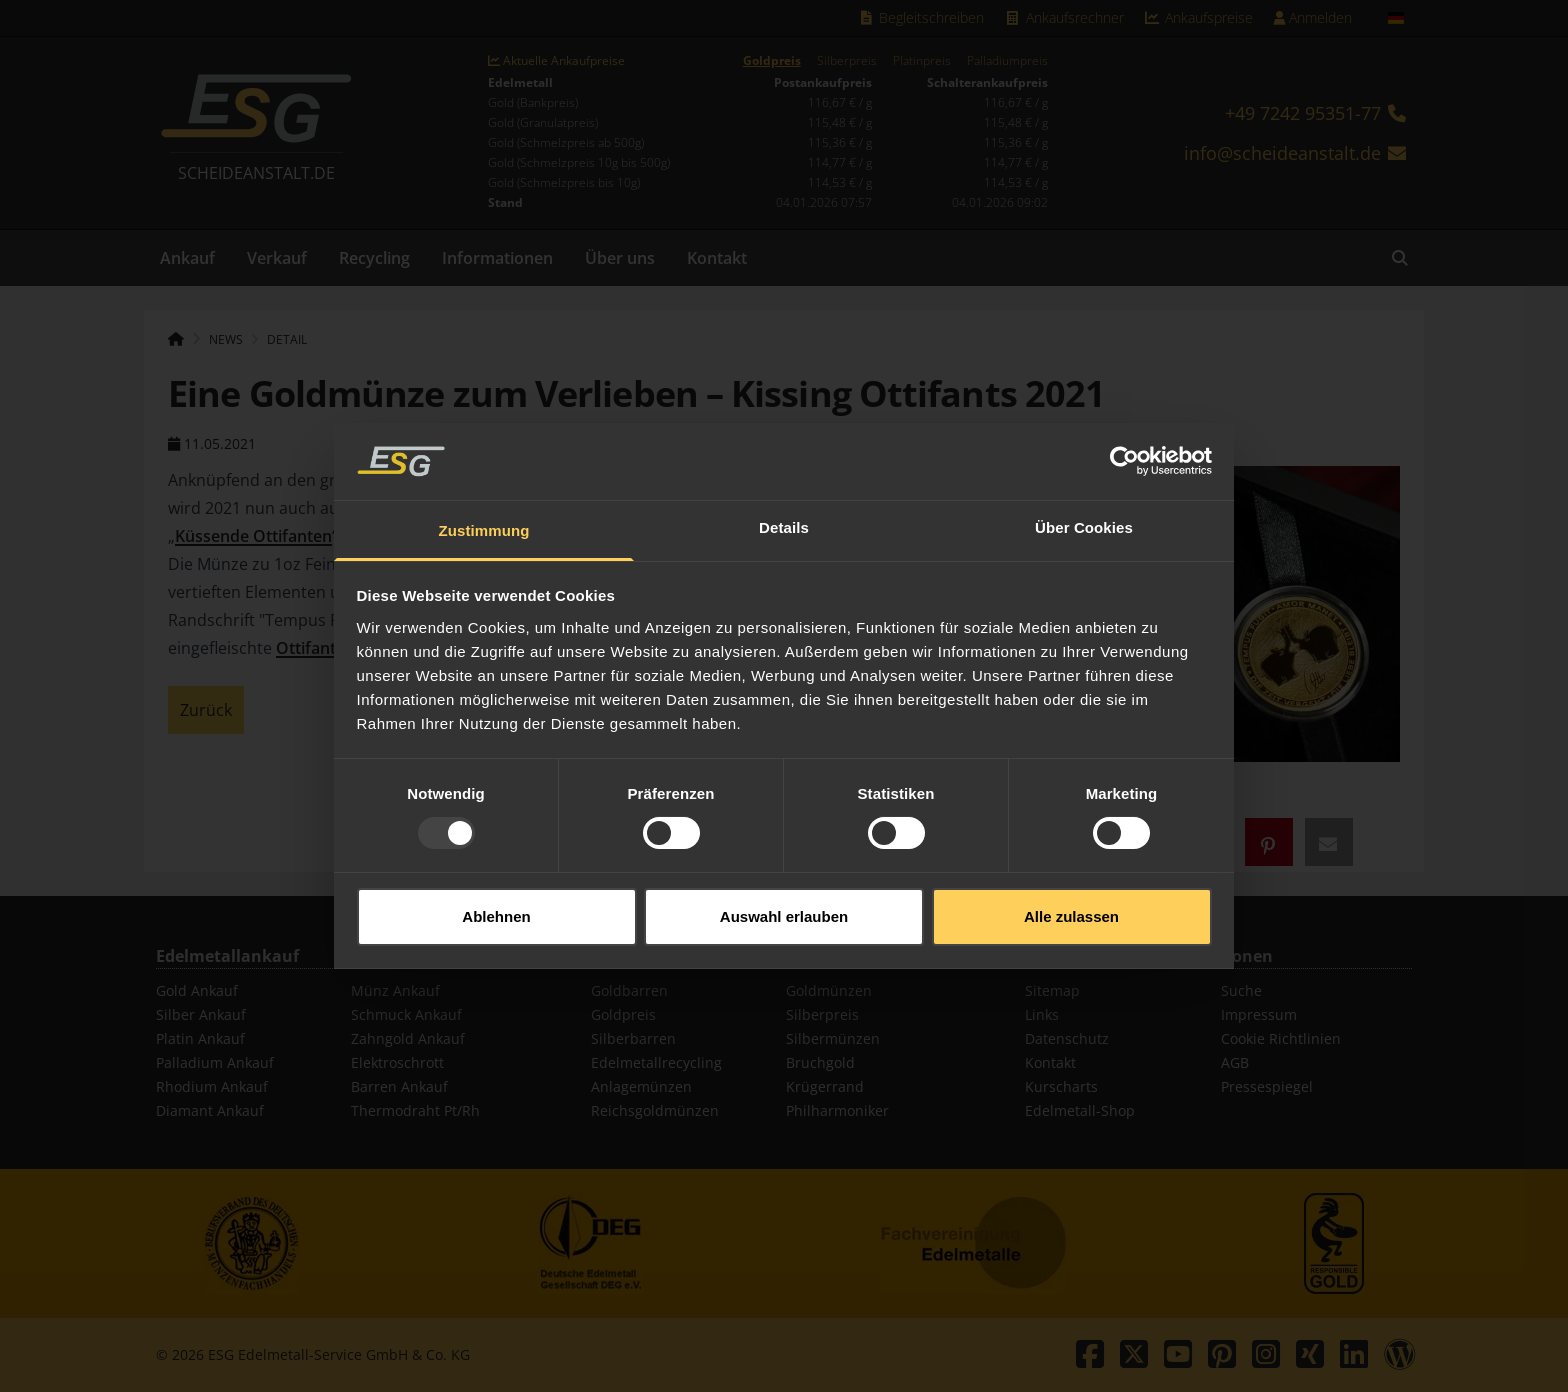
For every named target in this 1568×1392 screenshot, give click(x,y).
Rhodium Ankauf (212, 1086)
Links (1042, 1014)
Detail (287, 339)
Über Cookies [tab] (1084, 502)
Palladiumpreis (1007, 61)
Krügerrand (825, 1086)
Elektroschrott (397, 1062)
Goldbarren (629, 990)
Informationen (497, 258)
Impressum (1259, 1014)
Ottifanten (315, 648)
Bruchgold (820, 1062)
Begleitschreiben (921, 17)
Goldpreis (772, 61)
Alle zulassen (1071, 890)
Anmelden (1312, 17)
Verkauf (277, 258)
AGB (1235, 1062)
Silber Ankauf (201, 1014)
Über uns (620, 258)
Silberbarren (633, 1038)
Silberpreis (847, 61)
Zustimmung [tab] (484, 505)
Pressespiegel (1267, 1086)
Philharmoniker (837, 1110)
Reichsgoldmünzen (655, 1110)
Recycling (374, 258)
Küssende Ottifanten (253, 536)
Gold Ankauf (197, 990)
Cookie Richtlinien (1281, 1038)
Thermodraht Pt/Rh (415, 1110)
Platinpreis (922, 61)
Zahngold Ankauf (408, 1038)
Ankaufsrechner (1064, 17)
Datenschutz (1067, 1038)
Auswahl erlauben (784, 890)
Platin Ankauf (200, 1038)
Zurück (206, 710)
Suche (1241, 990)
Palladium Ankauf (215, 1062)
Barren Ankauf (399, 1086)
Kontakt (717, 258)
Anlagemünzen (641, 1086)
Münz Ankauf (395, 990)
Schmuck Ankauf (406, 1014)
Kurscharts (1061, 1086)
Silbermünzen (833, 1038)
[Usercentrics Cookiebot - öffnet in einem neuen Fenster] (1124, 436)
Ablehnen (496, 890)
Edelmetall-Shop (1080, 1110)
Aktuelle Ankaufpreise (556, 61)
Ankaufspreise (1199, 17)
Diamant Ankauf (210, 1110)
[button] (1269, 842)
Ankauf (187, 258)
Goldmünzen (829, 990)
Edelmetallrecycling (656, 1062)
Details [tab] (784, 502)
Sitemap (1052, 990)
